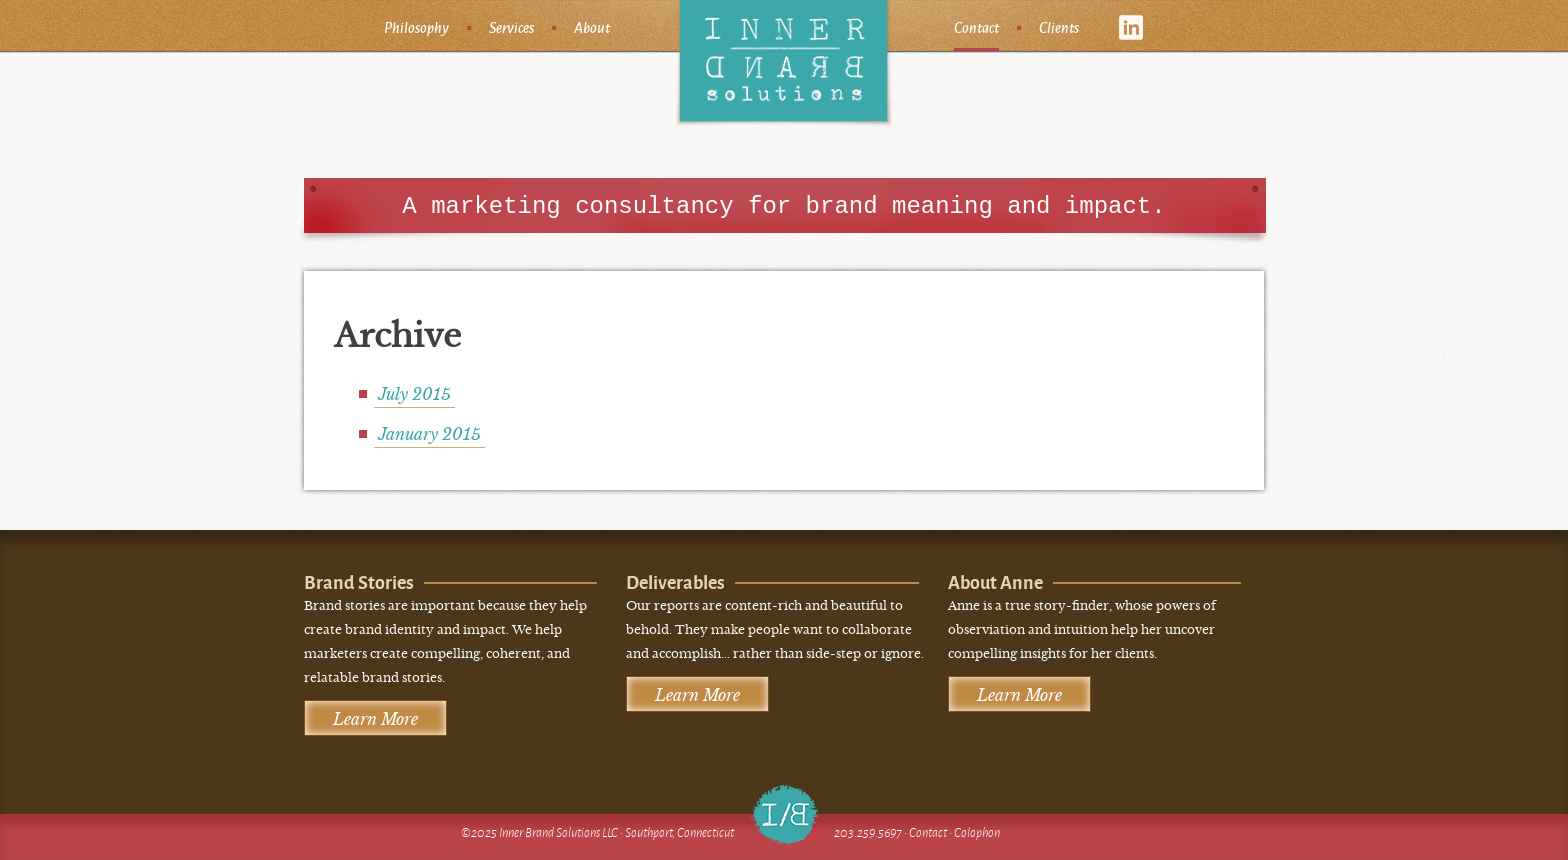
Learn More (375, 719)
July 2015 (414, 394)
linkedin (1131, 27)
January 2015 (429, 434)
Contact (976, 27)
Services (511, 27)
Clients (1059, 27)
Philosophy (416, 27)
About (592, 27)
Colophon (977, 832)
